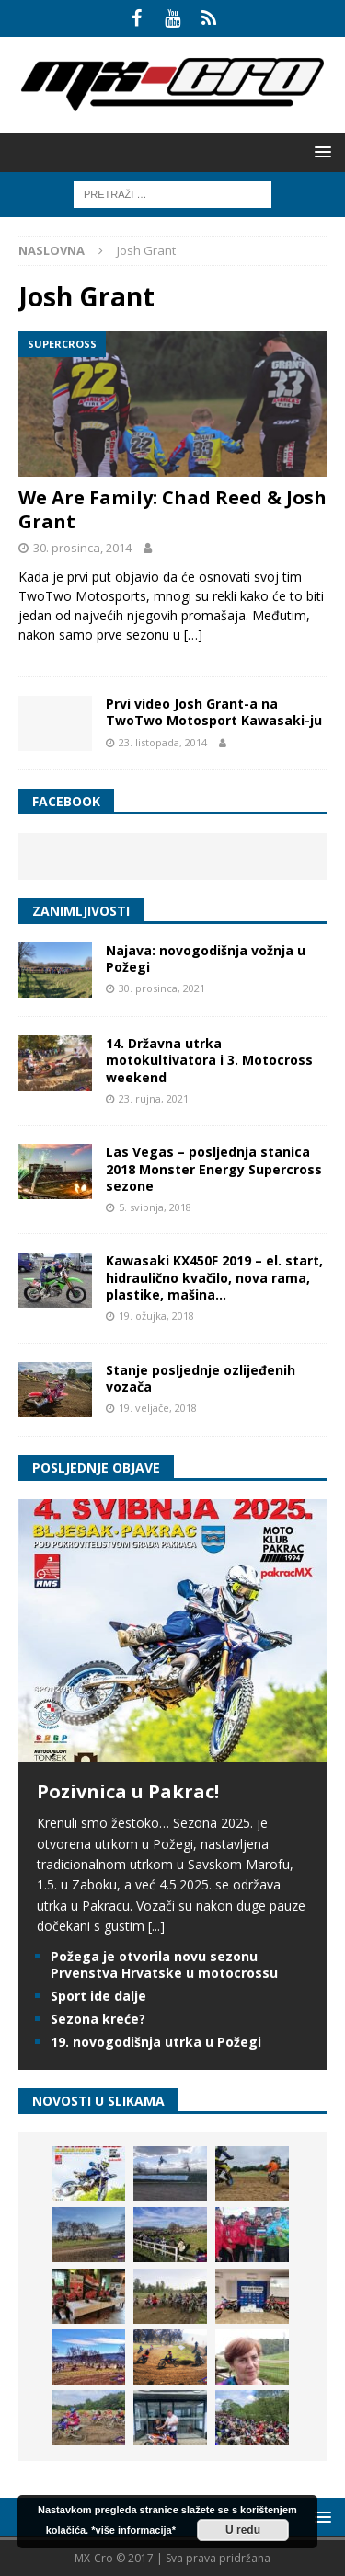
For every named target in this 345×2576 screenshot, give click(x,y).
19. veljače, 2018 (158, 1408)
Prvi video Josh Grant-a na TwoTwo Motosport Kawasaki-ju (214, 712)
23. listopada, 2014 (163, 742)
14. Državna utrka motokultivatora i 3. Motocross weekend (209, 1059)
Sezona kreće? (98, 2018)
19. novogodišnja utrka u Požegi (156, 2041)
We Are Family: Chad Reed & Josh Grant (172, 509)
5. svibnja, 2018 (155, 1207)
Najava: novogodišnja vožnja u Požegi (205, 958)
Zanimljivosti (81, 910)
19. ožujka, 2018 (156, 1316)
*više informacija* (133, 2530)
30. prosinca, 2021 (162, 988)
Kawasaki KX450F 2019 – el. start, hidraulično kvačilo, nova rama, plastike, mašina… (214, 1277)
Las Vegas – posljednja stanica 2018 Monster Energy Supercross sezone (214, 1168)
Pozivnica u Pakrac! (128, 1791)
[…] (193, 634)
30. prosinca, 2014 (82, 547)
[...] (156, 1926)
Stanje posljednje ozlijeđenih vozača (200, 1378)
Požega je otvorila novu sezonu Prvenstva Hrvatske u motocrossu (164, 1964)
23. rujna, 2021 (154, 1098)
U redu (242, 2530)
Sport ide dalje (98, 1995)
